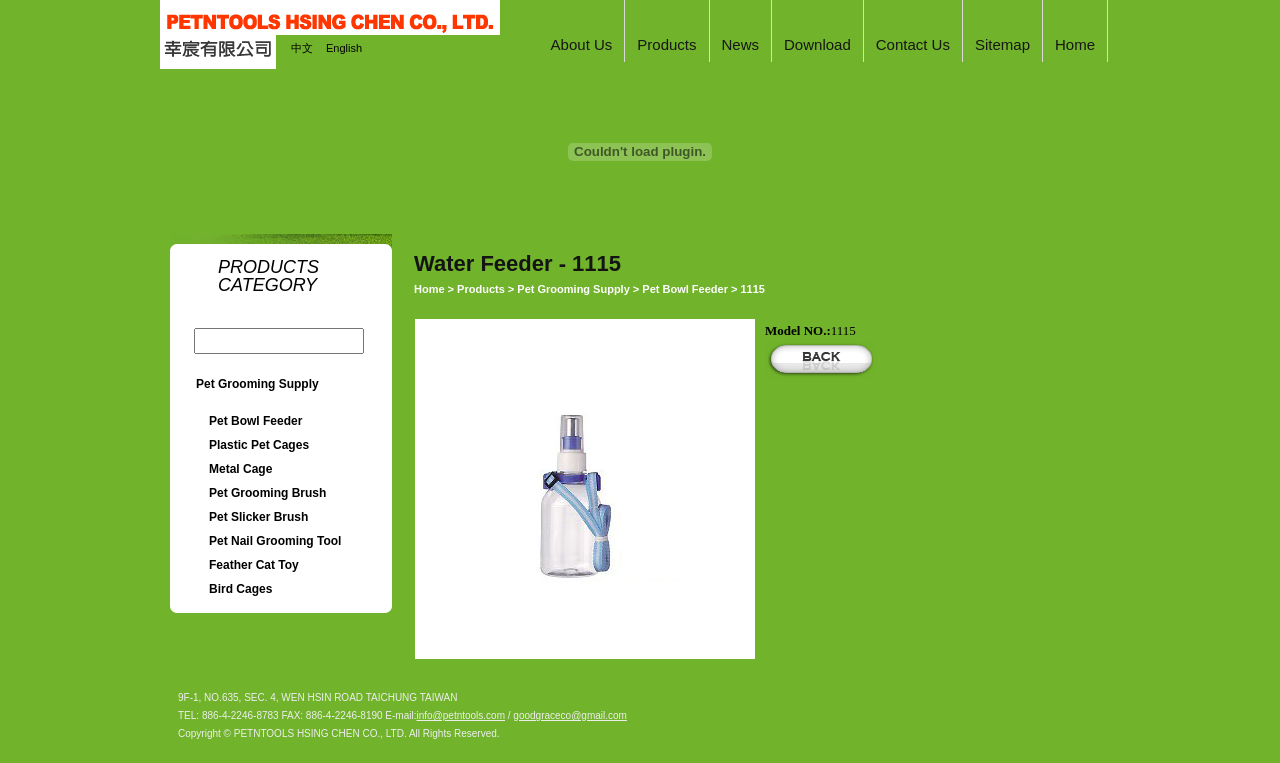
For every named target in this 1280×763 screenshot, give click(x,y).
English (344, 48)
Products (481, 289)
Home (429, 289)
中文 (302, 48)
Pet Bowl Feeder (685, 289)
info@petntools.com (460, 715)
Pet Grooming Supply (257, 384)
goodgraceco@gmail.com (570, 715)
